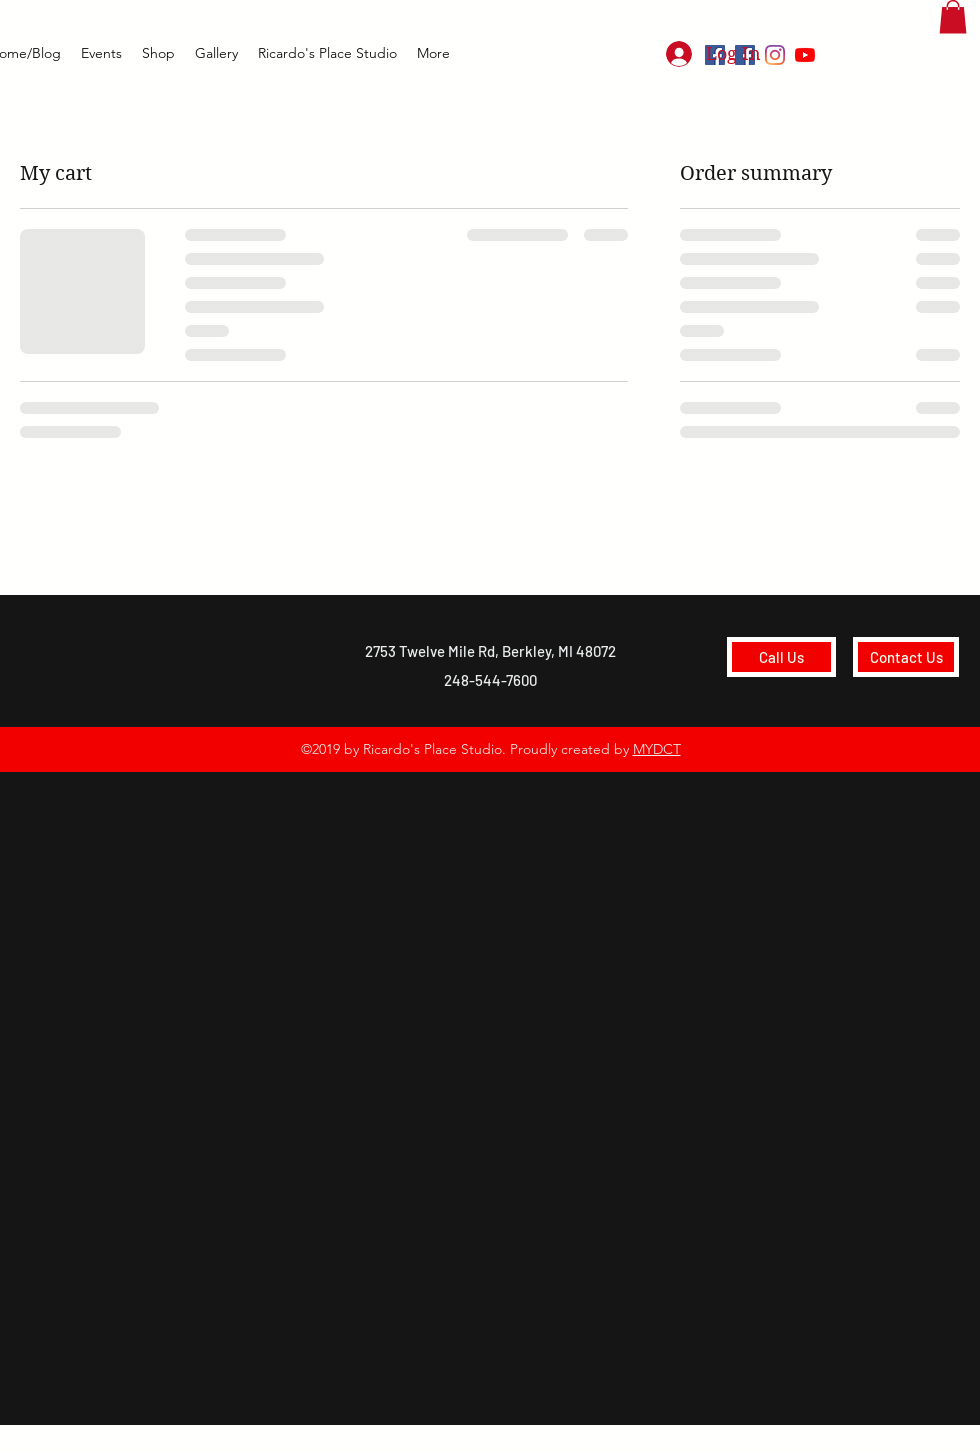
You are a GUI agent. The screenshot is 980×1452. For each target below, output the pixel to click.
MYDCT (657, 749)
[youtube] (805, 55)
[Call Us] (781, 657)
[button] (953, 16)
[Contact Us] (906, 657)
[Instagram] (775, 55)
